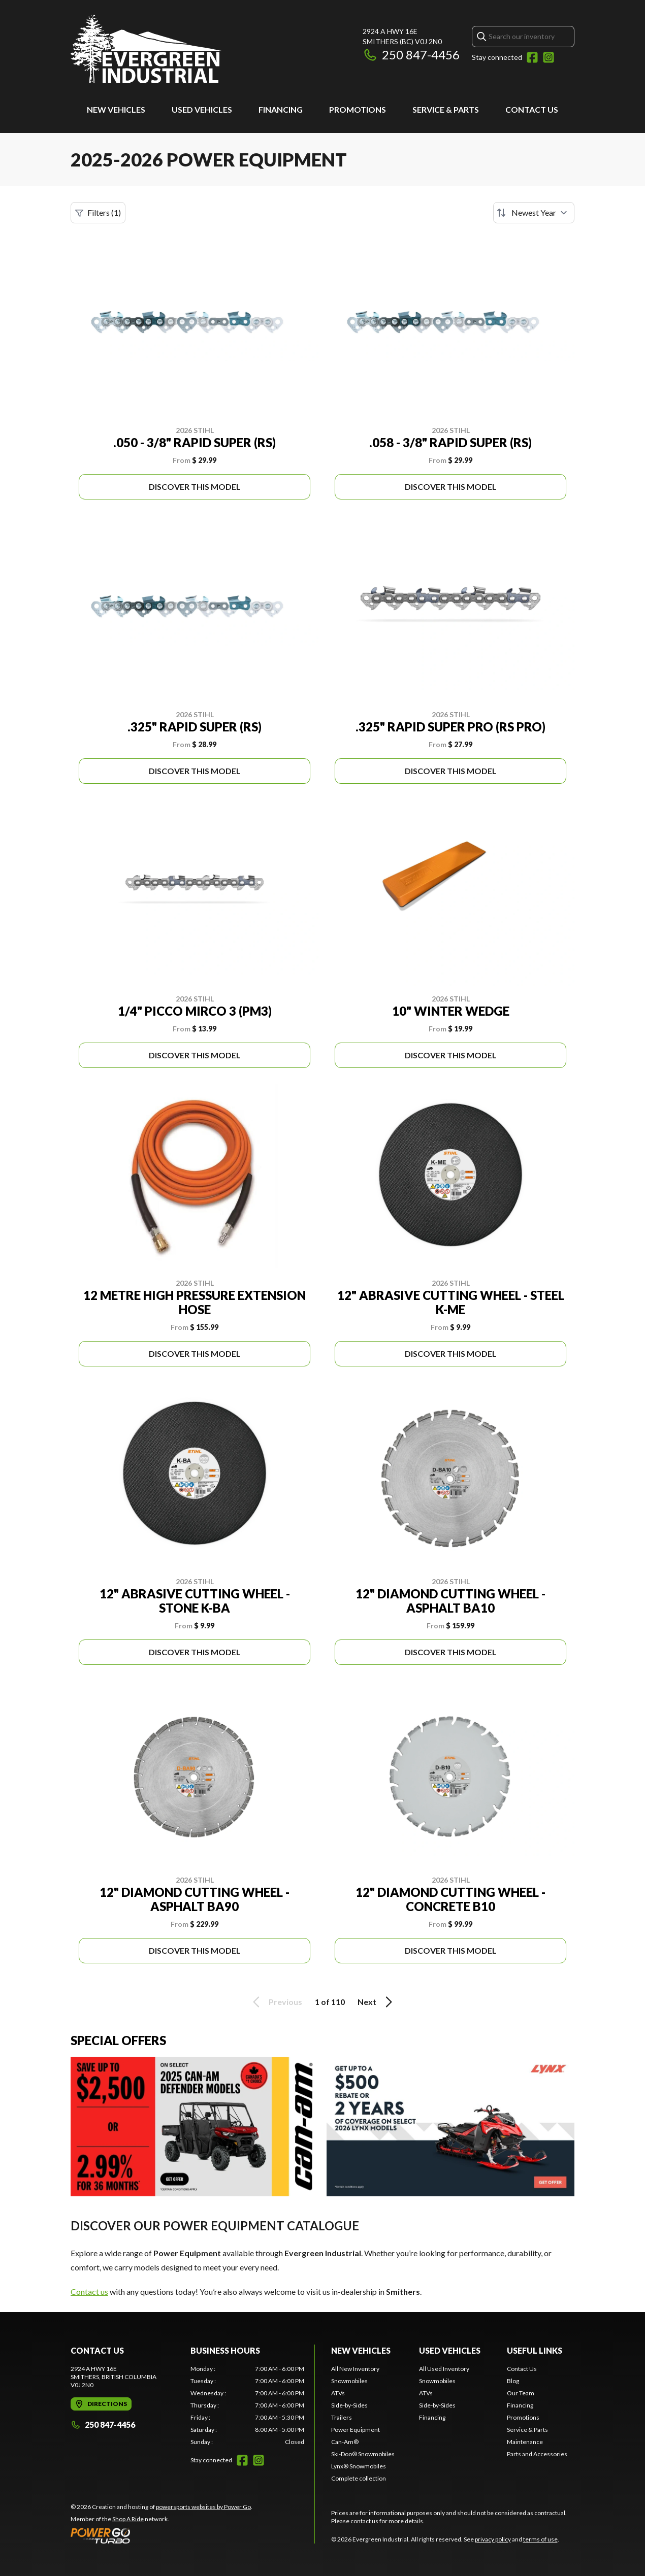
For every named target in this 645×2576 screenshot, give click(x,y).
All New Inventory (355, 2368)
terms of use (540, 2539)
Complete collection (358, 2478)
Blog (513, 2381)
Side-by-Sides (349, 2405)
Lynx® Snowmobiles (358, 2466)
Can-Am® (345, 2442)
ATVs (338, 2393)
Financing (281, 109)
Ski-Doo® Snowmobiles (363, 2454)
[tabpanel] (247, 2405)
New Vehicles (116, 109)
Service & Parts (445, 109)
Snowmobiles (349, 2381)
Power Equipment (355, 2429)
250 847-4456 (411, 54)
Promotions (357, 109)
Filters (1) (98, 213)
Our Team (520, 2393)
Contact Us (531, 109)
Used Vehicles (202, 109)
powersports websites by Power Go (203, 2507)
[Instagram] (548, 57)
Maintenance (525, 2442)
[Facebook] (532, 57)
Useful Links (534, 2350)
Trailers (341, 2417)
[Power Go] (161, 2535)
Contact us (89, 2291)
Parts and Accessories (537, 2454)
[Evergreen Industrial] (146, 49)
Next (377, 2002)
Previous (275, 2002)
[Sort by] (533, 212)
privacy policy (493, 2539)
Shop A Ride (128, 2519)
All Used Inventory (444, 2368)
